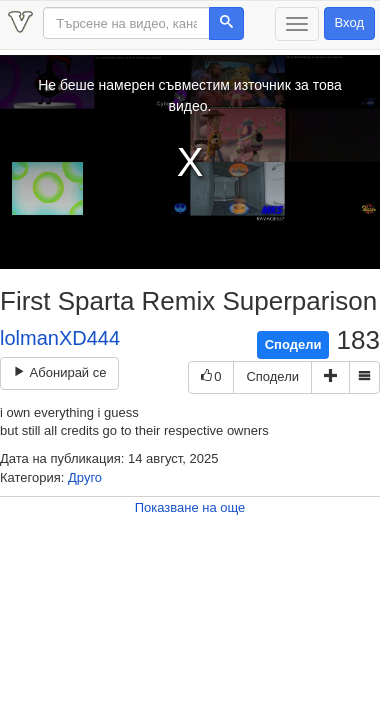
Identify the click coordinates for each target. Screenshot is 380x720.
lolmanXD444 (60, 338)
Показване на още (190, 507)
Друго (85, 477)
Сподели (293, 344)
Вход (349, 22)
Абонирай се (59, 372)
